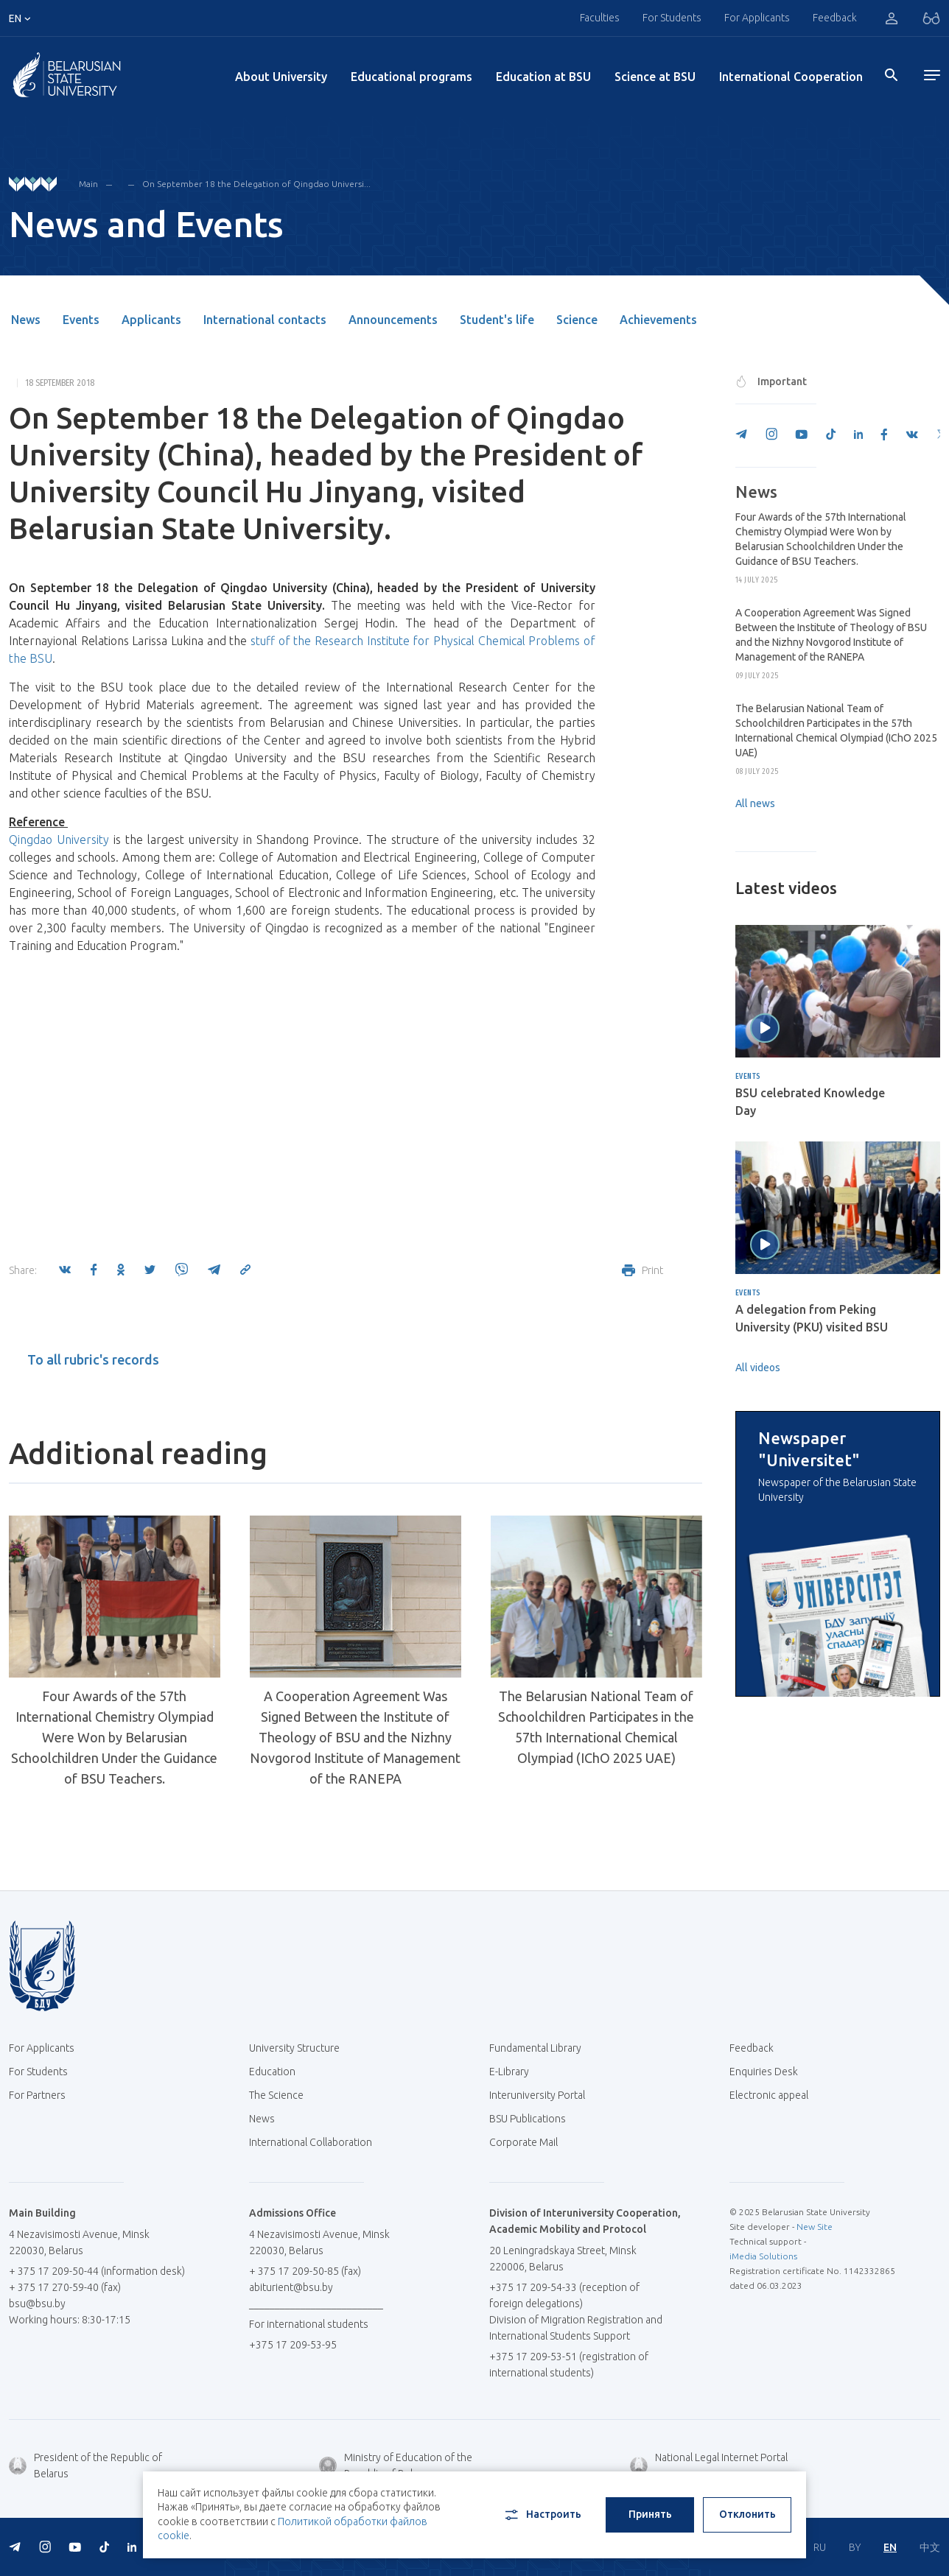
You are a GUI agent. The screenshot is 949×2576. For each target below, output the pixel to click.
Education (272, 2071)
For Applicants (757, 18)
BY (855, 2547)
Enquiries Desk (763, 2071)
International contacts (264, 319)
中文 (930, 2547)
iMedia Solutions (763, 2256)
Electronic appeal (768, 2095)
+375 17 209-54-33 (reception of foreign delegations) (564, 2295)
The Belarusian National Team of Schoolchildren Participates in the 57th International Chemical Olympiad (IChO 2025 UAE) (596, 1727)
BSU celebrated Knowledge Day (810, 1101)
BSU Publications (527, 2119)
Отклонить (747, 2514)
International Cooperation (791, 76)
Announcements (393, 319)
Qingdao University (59, 839)
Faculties (600, 18)
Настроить (541, 2515)
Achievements (658, 319)
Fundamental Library (540, 2048)
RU (819, 2547)
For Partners (37, 2095)
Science (577, 319)
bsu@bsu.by (37, 2303)
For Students (671, 18)
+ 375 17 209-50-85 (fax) (305, 2271)
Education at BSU (543, 76)
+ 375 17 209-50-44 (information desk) (97, 2271)
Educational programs (411, 76)
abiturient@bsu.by (291, 2287)
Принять (650, 2514)
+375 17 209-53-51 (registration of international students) (568, 2365)
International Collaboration (316, 2142)
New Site (814, 2226)
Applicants (151, 319)
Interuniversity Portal (542, 2095)
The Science (282, 2095)
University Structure (294, 2048)
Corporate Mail (529, 2142)
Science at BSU (655, 76)
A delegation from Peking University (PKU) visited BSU (811, 1318)
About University (281, 76)
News (26, 319)
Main (88, 184)
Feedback (835, 18)
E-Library (514, 2071)
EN (890, 2547)
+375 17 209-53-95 (293, 2345)
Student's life (497, 319)
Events (81, 319)
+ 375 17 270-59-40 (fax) (65, 2287)
